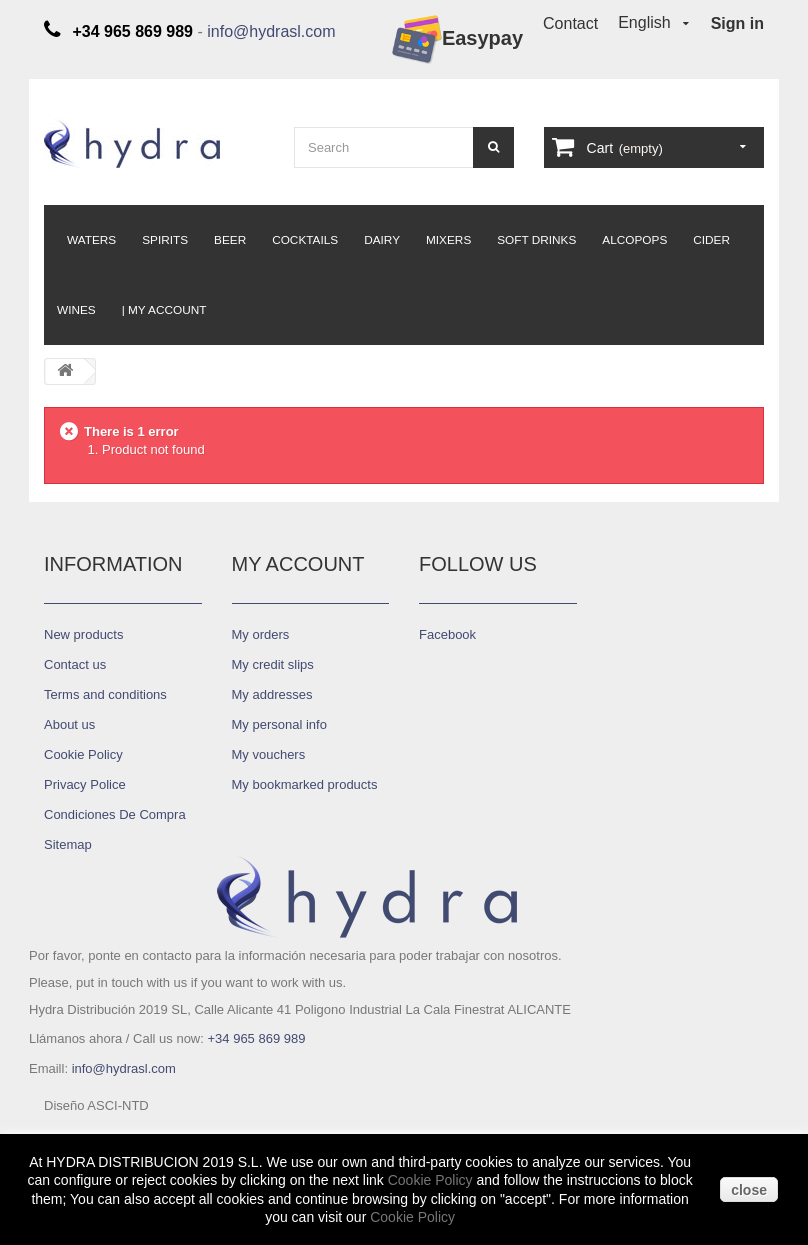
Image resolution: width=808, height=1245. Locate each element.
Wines (76, 310)
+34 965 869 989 (256, 1038)
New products (83, 634)
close (749, 1190)
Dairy (382, 240)
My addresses (272, 694)
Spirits (165, 240)
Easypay (457, 39)
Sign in (737, 23)
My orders (261, 634)
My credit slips (273, 664)
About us (69, 724)
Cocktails (305, 240)
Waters (91, 240)
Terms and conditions (105, 694)
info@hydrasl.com (271, 31)
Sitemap (68, 844)
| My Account (164, 310)
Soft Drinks (536, 240)
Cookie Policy (83, 754)
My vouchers (269, 754)
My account (298, 564)
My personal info (279, 724)
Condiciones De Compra (115, 814)
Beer (230, 240)
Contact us (75, 664)
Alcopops (634, 240)
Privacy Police (85, 784)
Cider (711, 240)
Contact (570, 23)
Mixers (448, 240)
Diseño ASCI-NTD (96, 1105)
